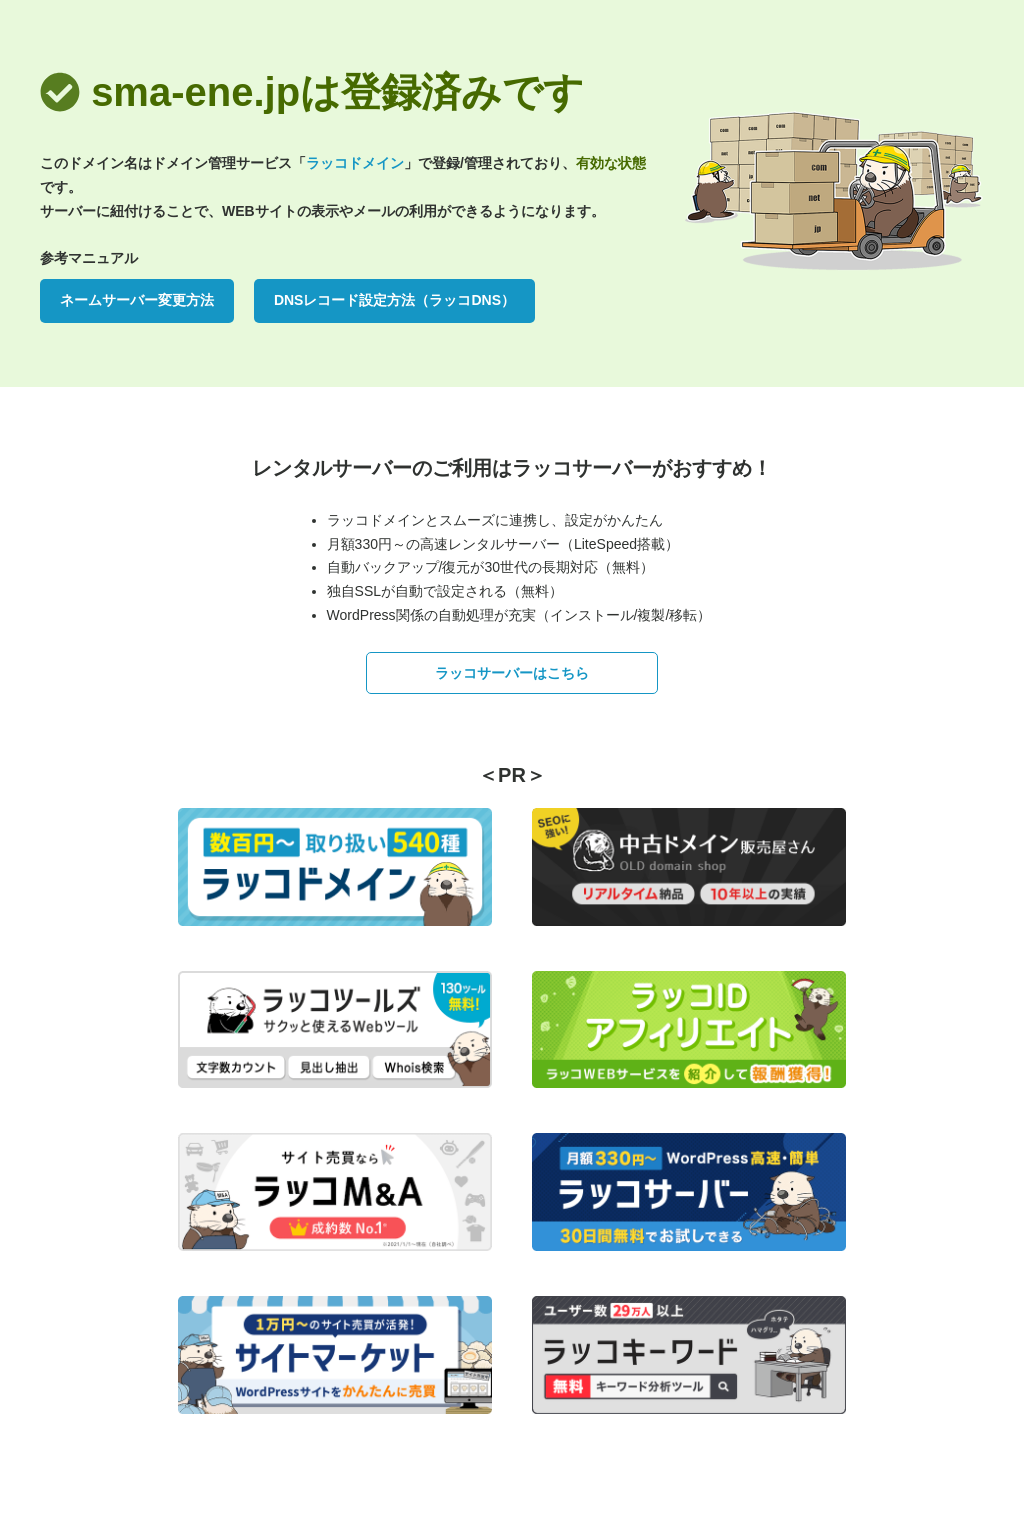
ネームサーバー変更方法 (137, 300)
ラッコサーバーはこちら (512, 673)
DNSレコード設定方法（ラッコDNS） (394, 300)
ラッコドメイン (355, 163)
